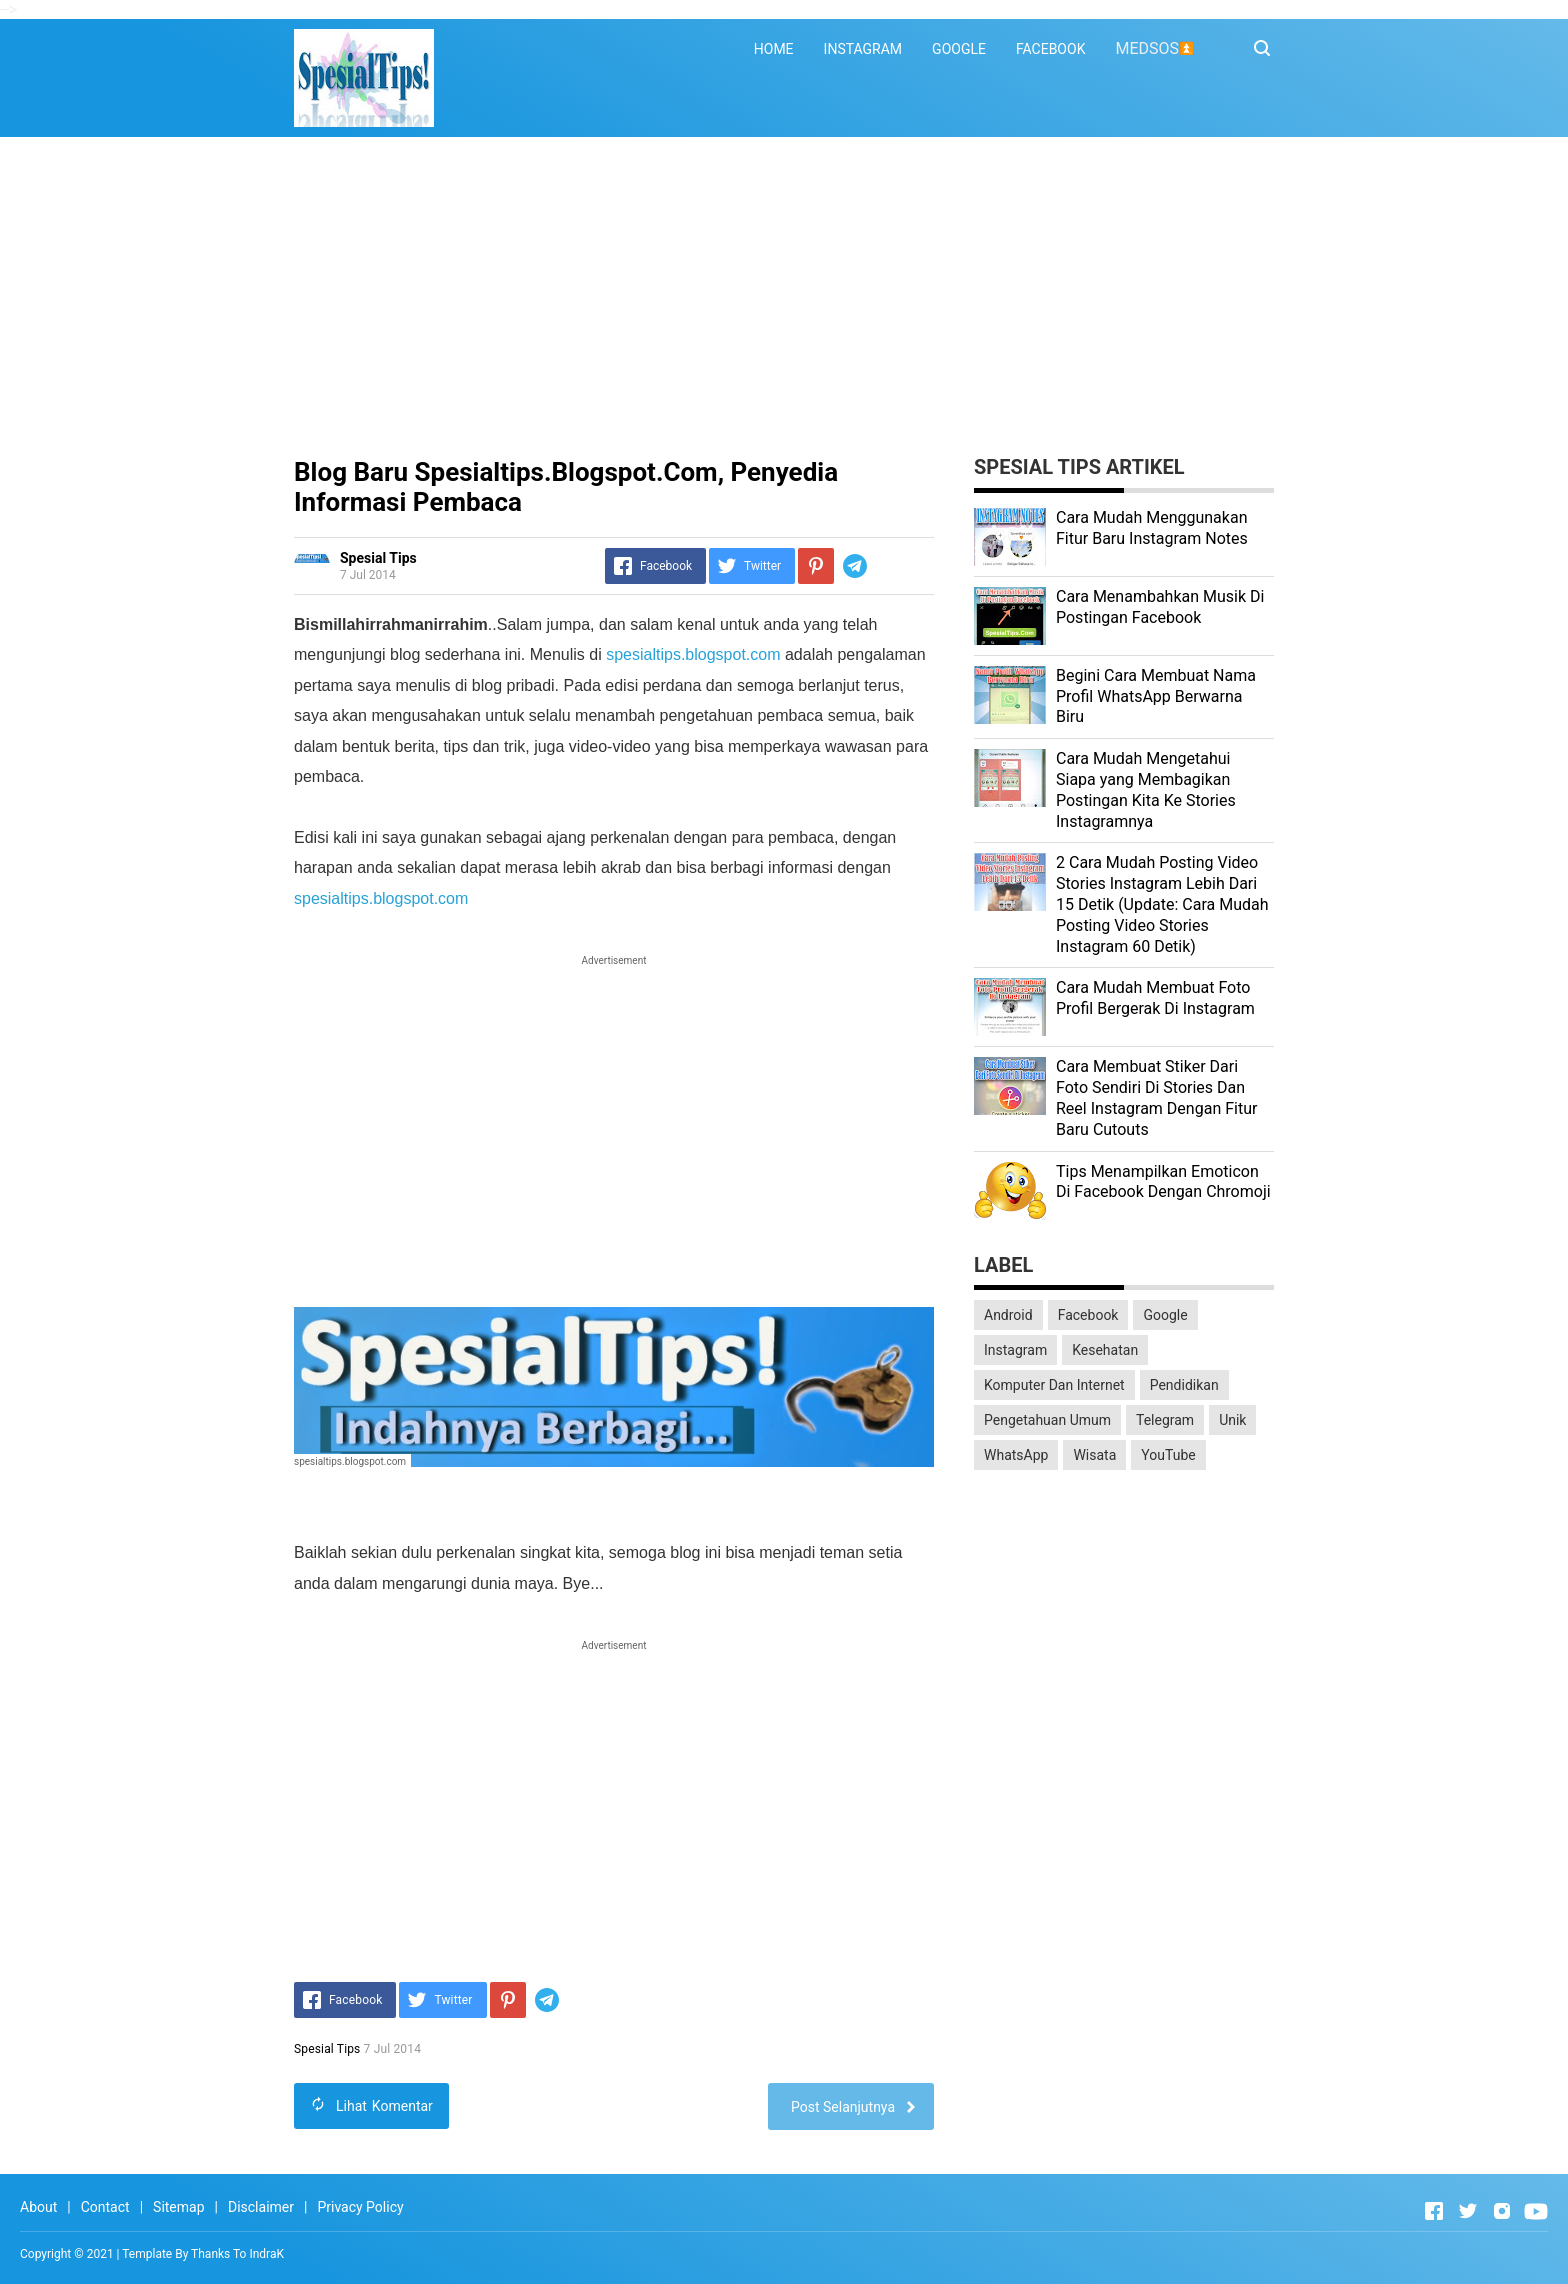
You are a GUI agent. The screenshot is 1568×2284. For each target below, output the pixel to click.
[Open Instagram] (1502, 2211)
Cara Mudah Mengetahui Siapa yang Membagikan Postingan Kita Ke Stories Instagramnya (1146, 789)
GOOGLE (959, 49)
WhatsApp (1016, 1455)
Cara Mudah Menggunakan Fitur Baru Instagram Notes (1152, 528)
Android (1008, 1315)
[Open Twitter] (1468, 2211)
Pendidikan (1184, 1385)
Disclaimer (261, 2207)
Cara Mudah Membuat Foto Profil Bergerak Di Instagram (1155, 998)
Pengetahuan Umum (1047, 1420)
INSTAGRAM (863, 49)
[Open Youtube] (1536, 2211)
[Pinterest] (816, 566)
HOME (774, 49)
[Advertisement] (784, 297)
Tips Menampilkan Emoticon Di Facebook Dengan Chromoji (1163, 1182)
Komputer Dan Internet (1054, 1385)
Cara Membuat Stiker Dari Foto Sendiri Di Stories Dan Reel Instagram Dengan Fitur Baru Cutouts (1156, 1097)
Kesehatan (1105, 1350)
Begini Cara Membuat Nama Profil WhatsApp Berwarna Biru (1156, 696)
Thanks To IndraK (237, 2254)
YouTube (1168, 1455)
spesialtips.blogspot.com (693, 654)
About (38, 2207)
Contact (105, 2207)
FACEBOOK (1050, 49)
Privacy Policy (360, 2207)
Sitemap (178, 2207)
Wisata (1094, 1455)
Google (1165, 1315)
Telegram (1165, 1420)
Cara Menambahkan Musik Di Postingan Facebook (1160, 607)
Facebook (1088, 1315)
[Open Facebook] (1434, 2211)
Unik (1232, 1420)
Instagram (1015, 1350)
